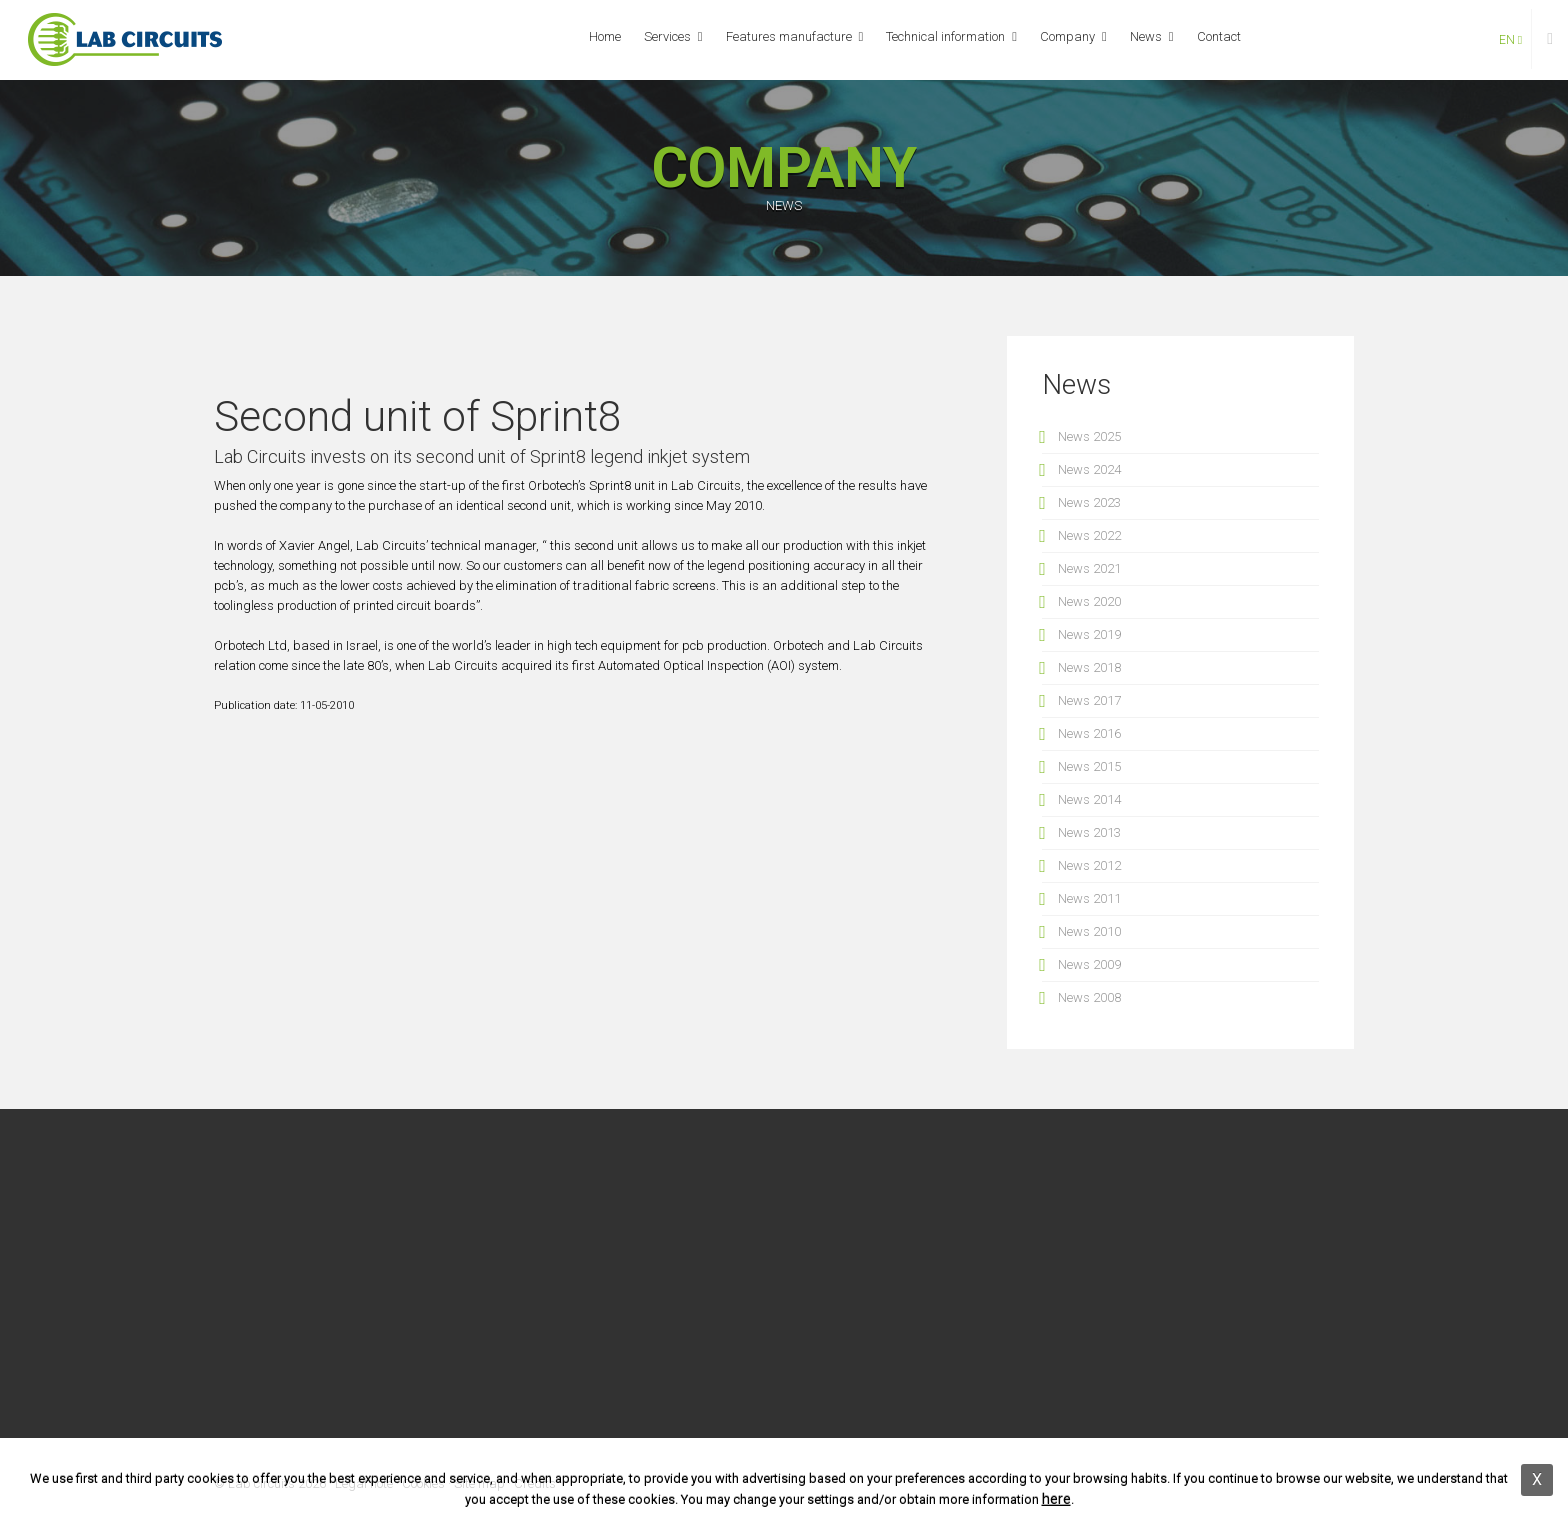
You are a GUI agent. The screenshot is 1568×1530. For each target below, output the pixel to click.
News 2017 (1089, 700)
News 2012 (1089, 865)
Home (605, 36)
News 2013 (1089, 832)
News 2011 (1089, 898)
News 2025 (1089, 436)
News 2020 (1089, 601)
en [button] (1510, 40)
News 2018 (1089, 667)
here (1056, 1499)
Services (667, 36)
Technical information (945, 36)
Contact (1219, 36)
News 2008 (1089, 997)
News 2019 (1089, 634)
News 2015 (1089, 766)
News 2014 (1089, 799)
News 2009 (1089, 964)
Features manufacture (789, 36)
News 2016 (1089, 733)
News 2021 (1089, 568)
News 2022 (1089, 535)
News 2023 (1089, 502)
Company (1067, 36)
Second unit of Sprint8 (417, 416)
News (1146, 36)
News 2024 (1089, 469)
